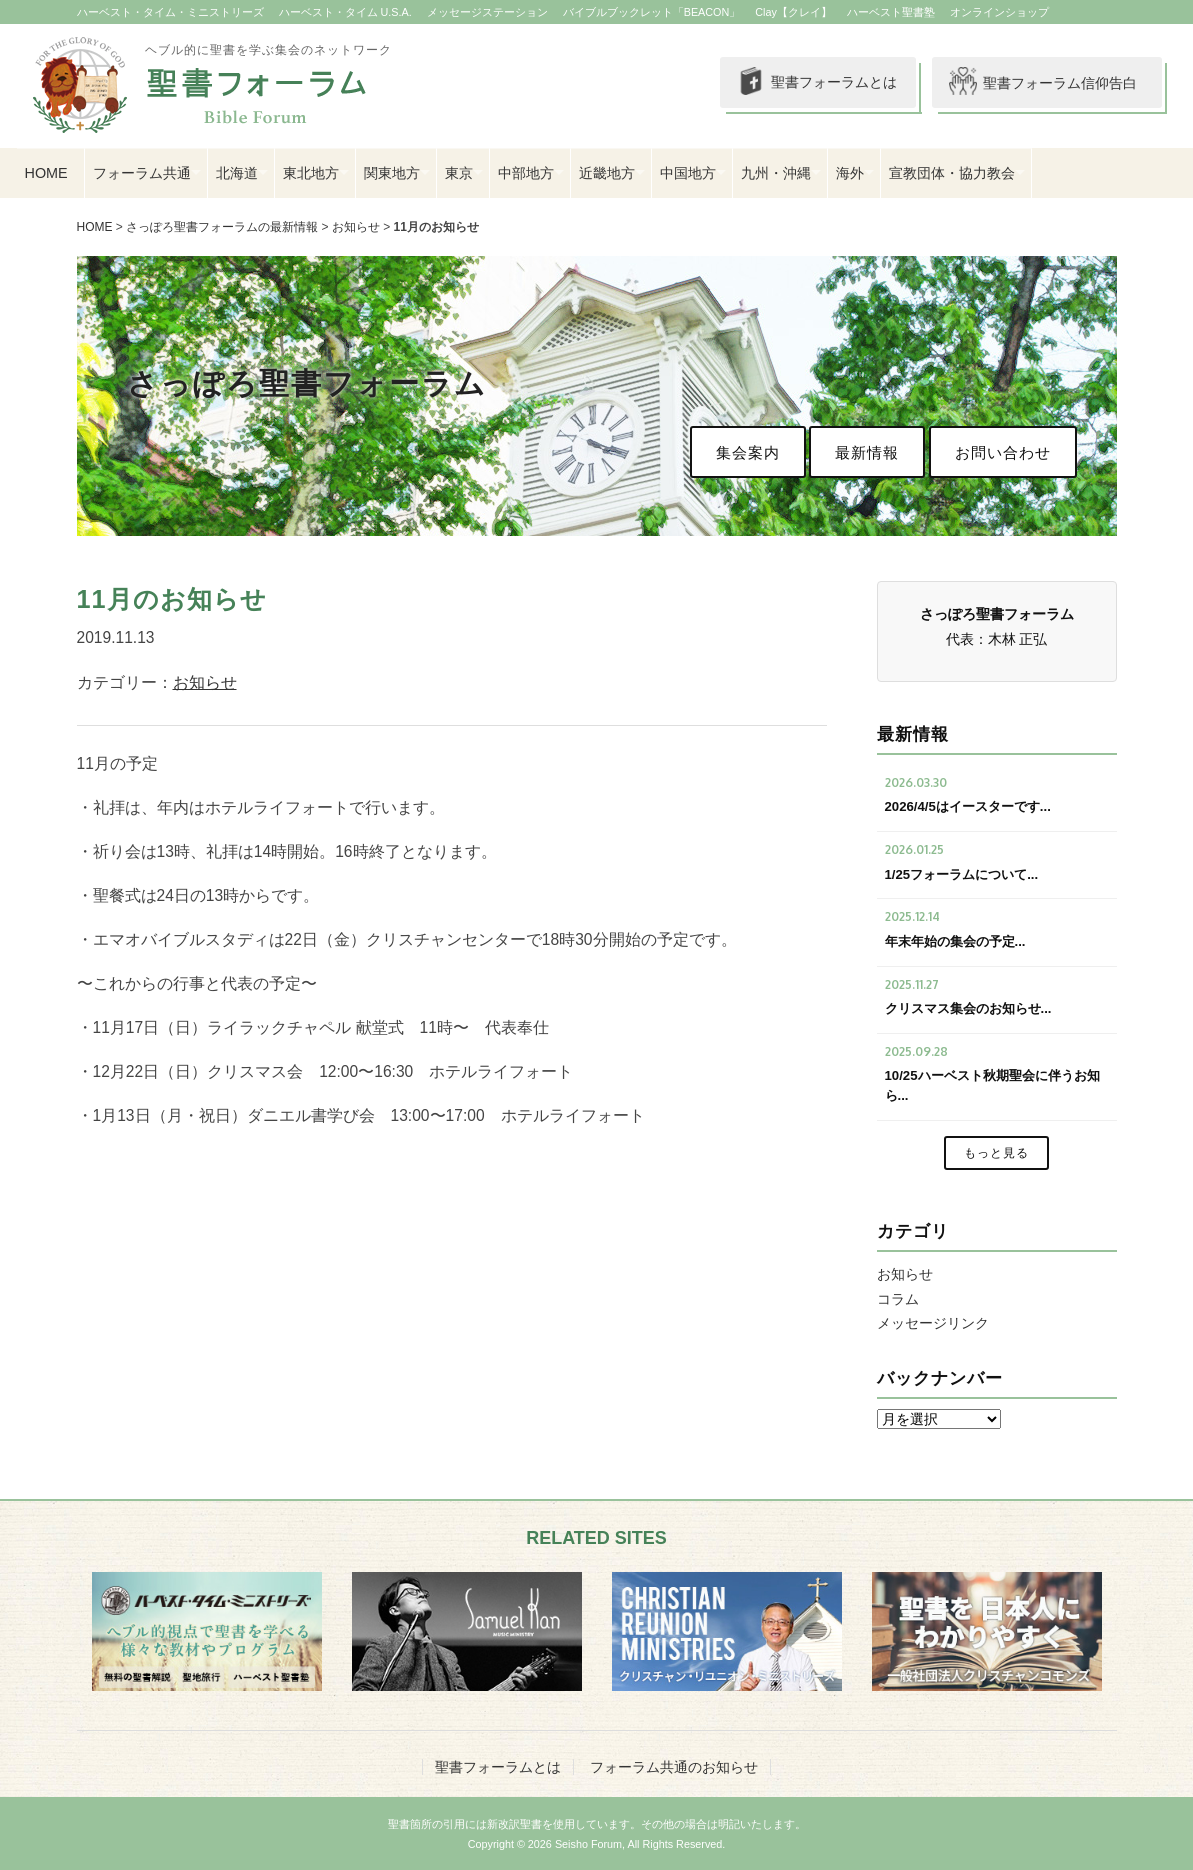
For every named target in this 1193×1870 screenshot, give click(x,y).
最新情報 (867, 452)
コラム (898, 1299)
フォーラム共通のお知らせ (674, 1767)
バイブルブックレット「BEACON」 (652, 12)
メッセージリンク (933, 1323)
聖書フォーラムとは (807, 83)
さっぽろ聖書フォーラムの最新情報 (222, 227)
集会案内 (748, 452)
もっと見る (996, 1153)
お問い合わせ (1003, 452)
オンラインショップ (999, 12)
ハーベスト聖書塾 (891, 12)
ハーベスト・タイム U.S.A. (345, 12)
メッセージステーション (487, 12)
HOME (46, 173)
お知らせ (356, 227)
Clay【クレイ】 (793, 12)
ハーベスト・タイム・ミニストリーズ (170, 12)
